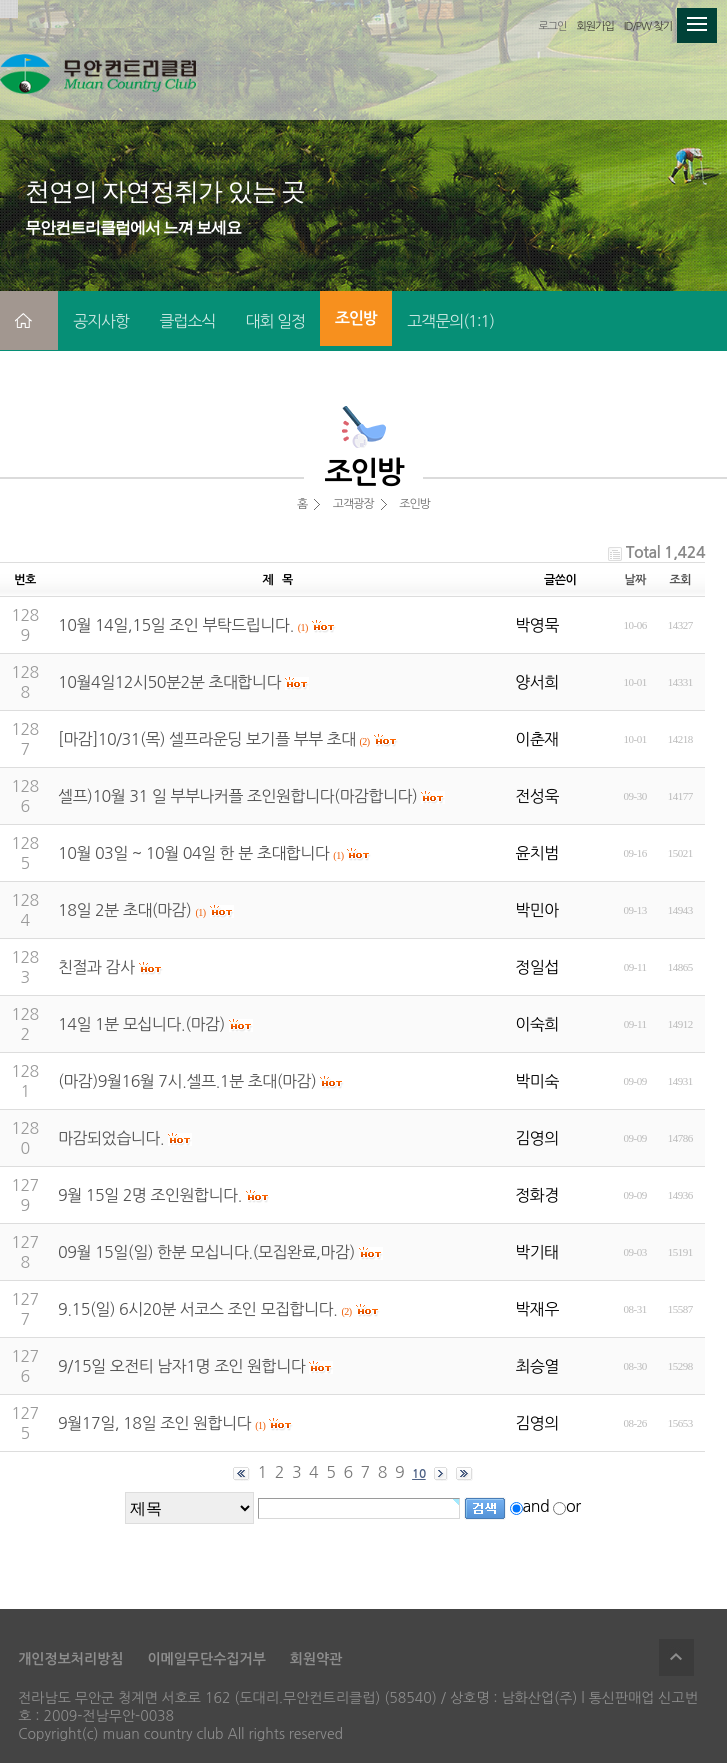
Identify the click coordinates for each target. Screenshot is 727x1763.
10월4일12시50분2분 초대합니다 (169, 682)
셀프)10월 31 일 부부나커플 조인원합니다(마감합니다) (237, 796)
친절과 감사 (96, 967)
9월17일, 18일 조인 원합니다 (154, 1423)
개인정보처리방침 (70, 1659)
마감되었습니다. (111, 1138)
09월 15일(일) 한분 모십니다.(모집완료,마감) (206, 1252)
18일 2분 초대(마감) (124, 910)
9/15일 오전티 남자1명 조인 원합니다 (181, 1366)
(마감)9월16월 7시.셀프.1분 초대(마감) (187, 1081)
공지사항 (101, 321)
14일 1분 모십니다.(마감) (141, 1024)
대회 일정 (275, 321)
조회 (680, 580)
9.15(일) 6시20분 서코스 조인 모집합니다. (197, 1309)
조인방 (356, 318)
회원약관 (316, 1659)
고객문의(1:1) (450, 321)
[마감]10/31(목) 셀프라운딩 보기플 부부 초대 (207, 739)
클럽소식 (187, 321)
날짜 (635, 580)
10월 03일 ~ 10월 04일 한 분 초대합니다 (193, 853)
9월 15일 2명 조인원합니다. (150, 1195)
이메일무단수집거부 (206, 1659)
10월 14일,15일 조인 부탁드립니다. (176, 625)
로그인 (552, 26)
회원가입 (594, 26)
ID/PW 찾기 (648, 26)
